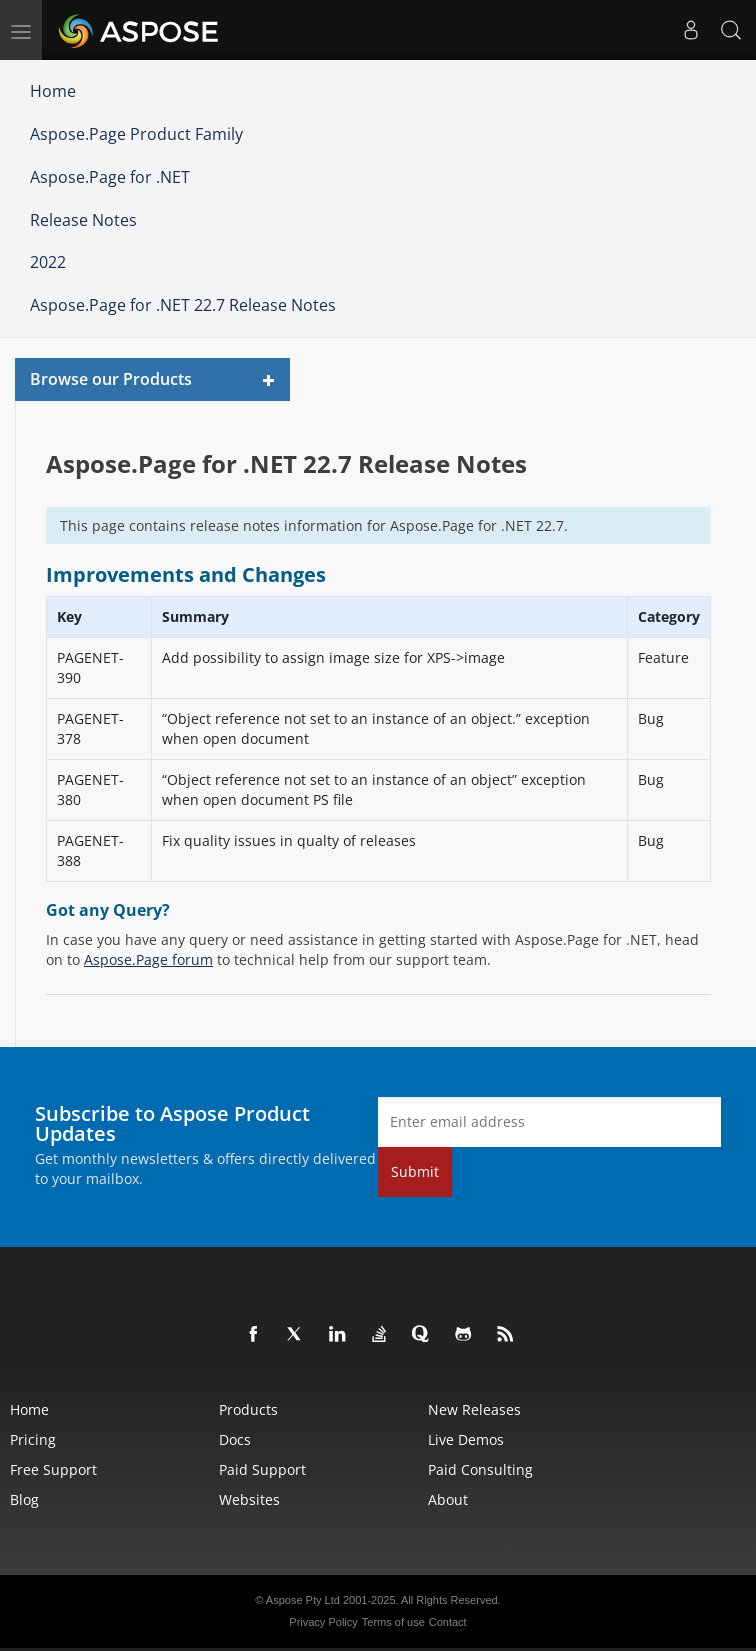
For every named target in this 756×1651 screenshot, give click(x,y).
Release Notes (83, 220)
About (448, 1499)
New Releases (474, 1409)
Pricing (33, 1439)
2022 (48, 262)
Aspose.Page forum (148, 959)
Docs (235, 1439)
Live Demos (466, 1439)
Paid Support (262, 1469)
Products (248, 1409)
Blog (24, 1499)
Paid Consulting (480, 1469)
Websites (249, 1499)
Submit (415, 1171)
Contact (448, 1622)
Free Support (53, 1469)
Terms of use (393, 1622)
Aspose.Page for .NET (110, 177)
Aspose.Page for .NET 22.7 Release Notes (183, 305)
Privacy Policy (323, 1622)
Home (53, 91)
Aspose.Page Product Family (136, 134)
